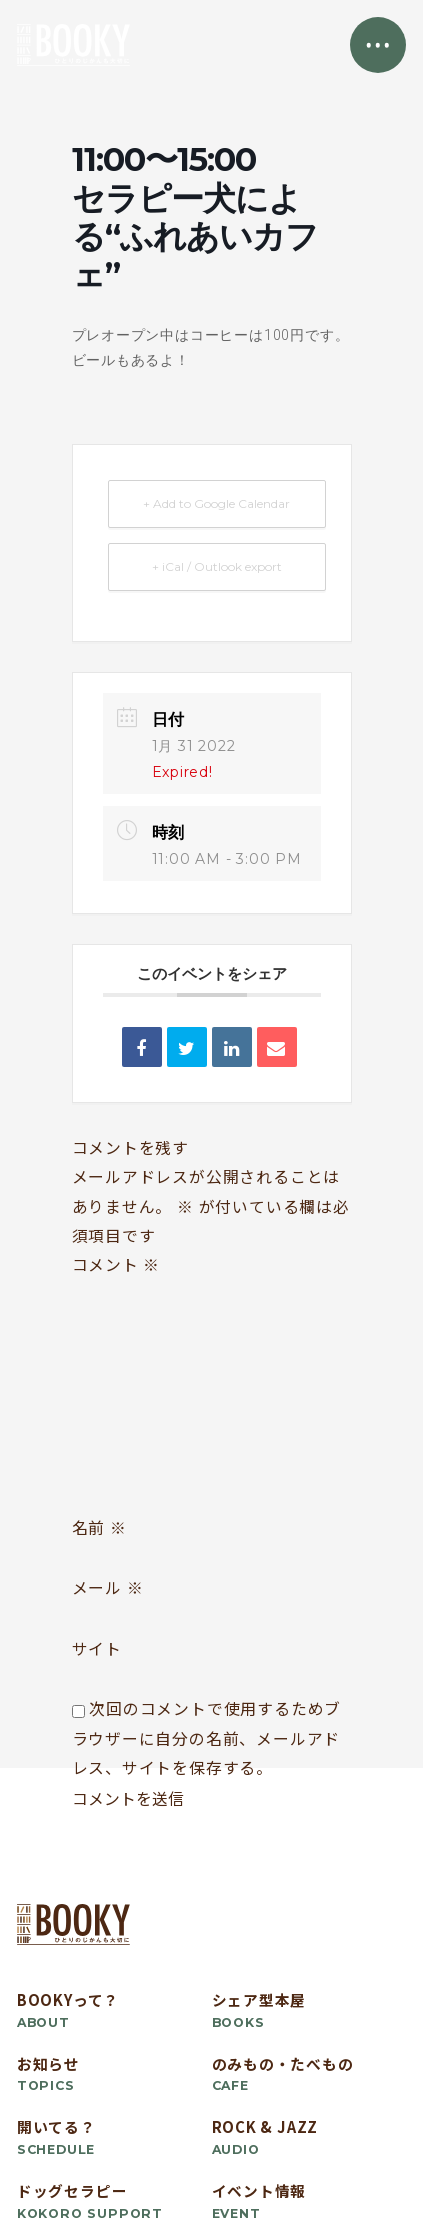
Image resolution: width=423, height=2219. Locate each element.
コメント (116, 1264)
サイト (97, 1648)
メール (108, 1587)
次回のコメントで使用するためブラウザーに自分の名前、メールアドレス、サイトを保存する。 (207, 1737)
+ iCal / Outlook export (217, 566)
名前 (99, 1527)
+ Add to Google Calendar (216, 503)
